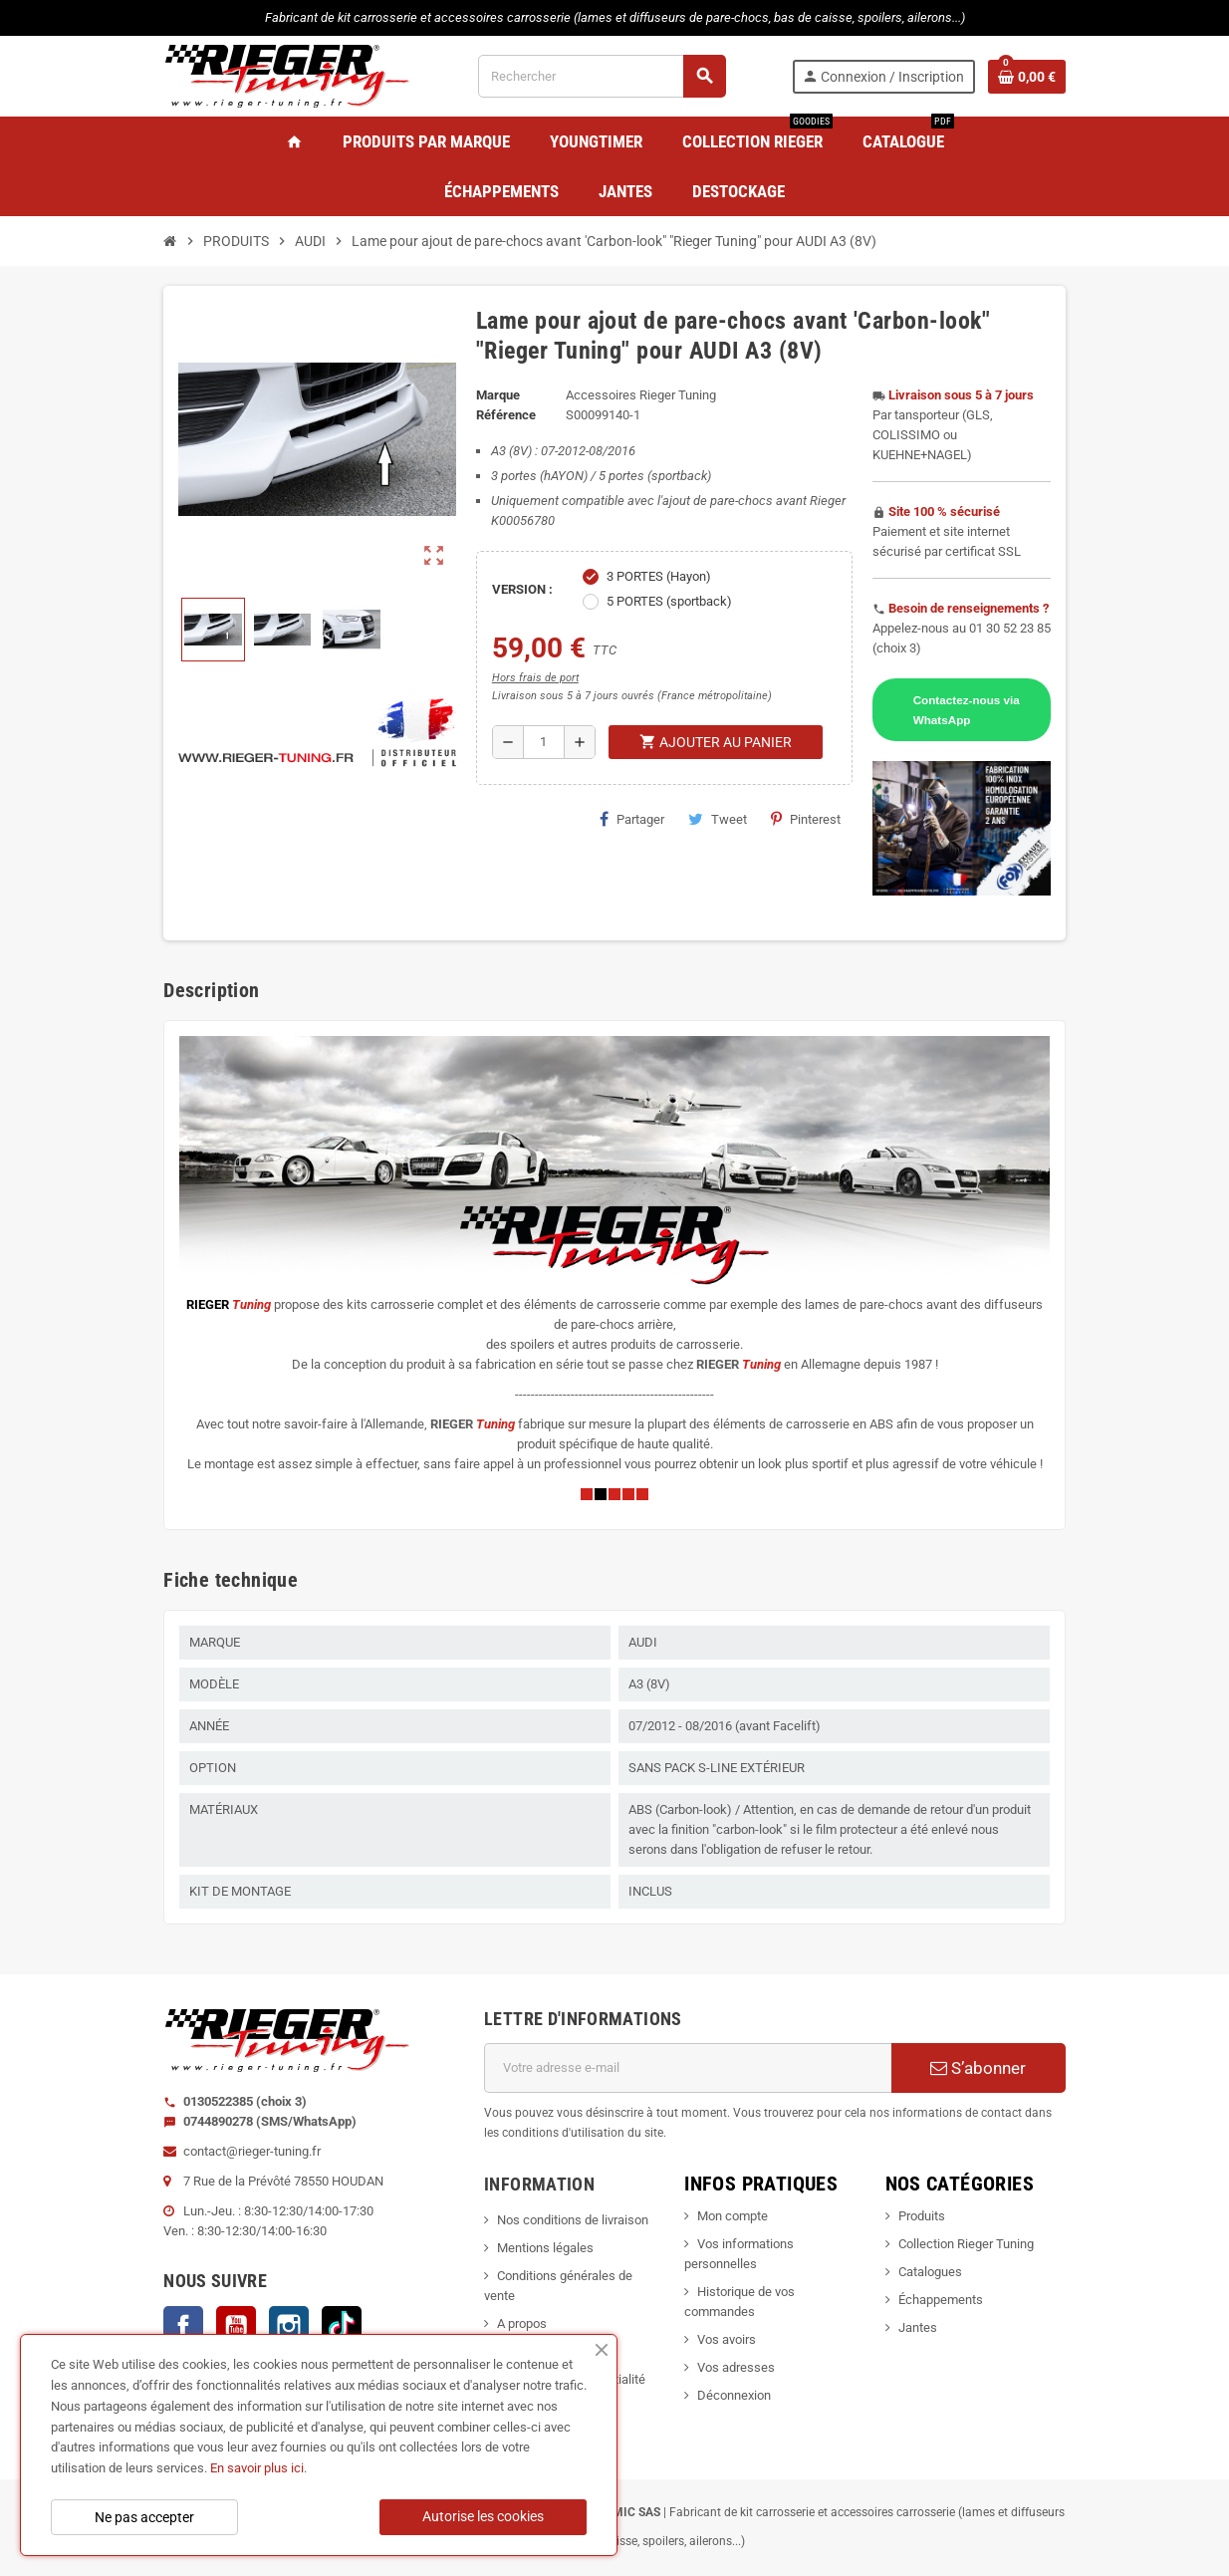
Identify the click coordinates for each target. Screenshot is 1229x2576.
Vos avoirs (726, 2339)
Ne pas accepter (144, 2517)
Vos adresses (736, 2367)
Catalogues (930, 2271)
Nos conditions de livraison (572, 2219)
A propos (522, 2323)
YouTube (236, 2326)
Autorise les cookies (483, 2516)
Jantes (917, 2327)
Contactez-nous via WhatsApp (966, 709)
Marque (498, 394)
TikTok (342, 2326)
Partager (632, 819)
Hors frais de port (535, 677)
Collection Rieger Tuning (966, 2243)
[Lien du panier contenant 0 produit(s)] (1027, 77)
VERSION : (522, 589)
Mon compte (732, 2215)
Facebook (183, 2326)
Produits (921, 2215)
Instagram (289, 2326)
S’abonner (978, 2068)
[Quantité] (544, 742)
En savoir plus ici (257, 2467)
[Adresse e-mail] (687, 2068)
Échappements (940, 2299)
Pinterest (806, 819)
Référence (506, 414)
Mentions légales (545, 2247)
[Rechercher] (602, 76)
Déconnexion (734, 2395)
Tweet (717, 819)
